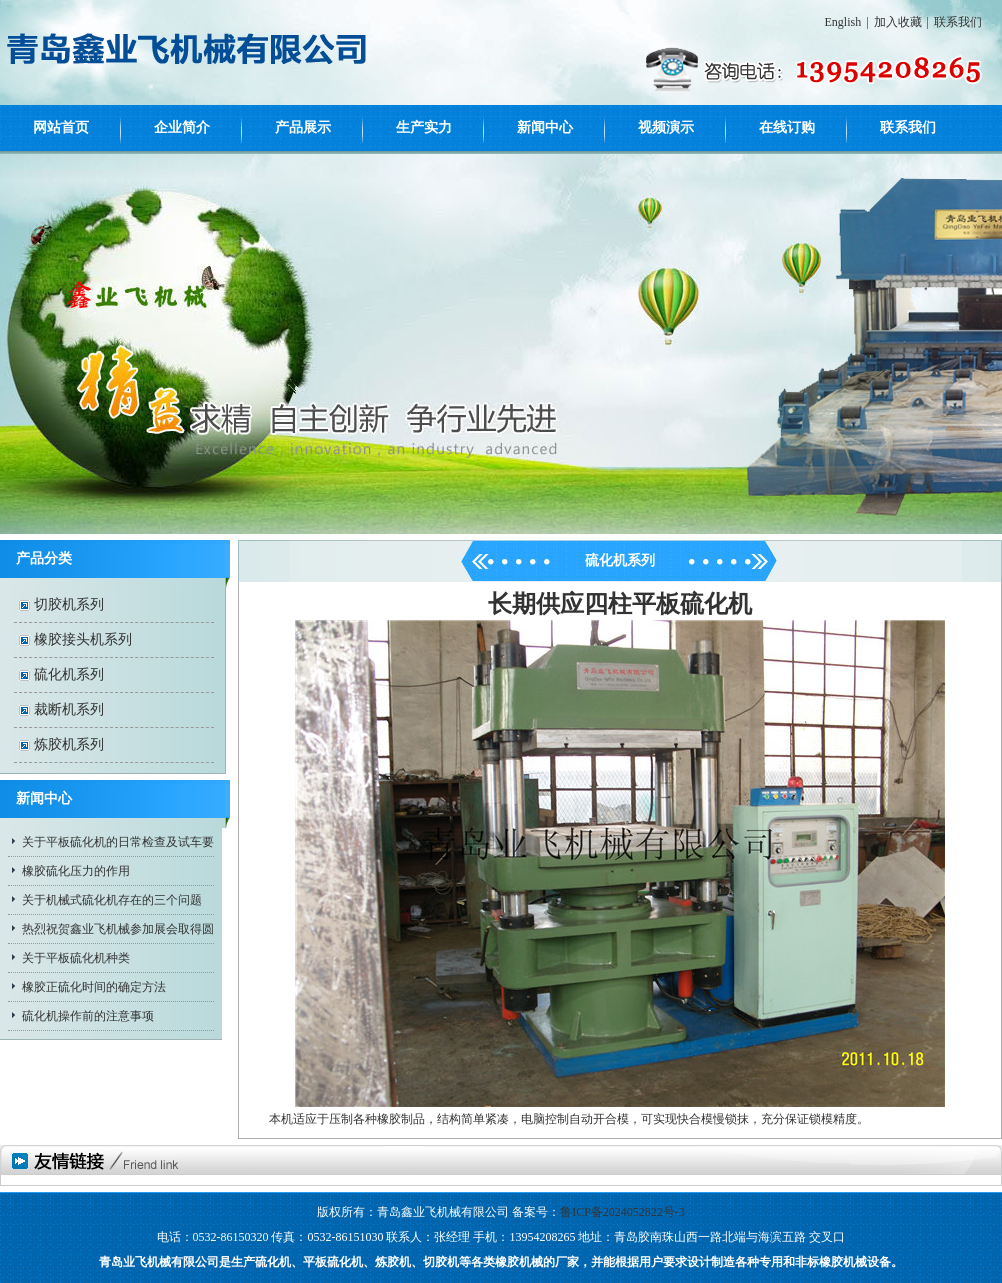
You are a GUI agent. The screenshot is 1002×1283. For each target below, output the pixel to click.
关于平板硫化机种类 (76, 958)
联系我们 (958, 22)
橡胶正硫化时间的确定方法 (94, 987)
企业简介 (182, 127)
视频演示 (666, 127)
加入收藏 (898, 22)
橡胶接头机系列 (83, 639)
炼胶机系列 (69, 744)
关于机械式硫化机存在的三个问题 (112, 900)
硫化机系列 (69, 674)
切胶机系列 (69, 604)
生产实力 (424, 127)
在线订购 (787, 127)
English (843, 22)
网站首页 (61, 127)
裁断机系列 (69, 709)
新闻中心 (545, 127)
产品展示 (303, 127)
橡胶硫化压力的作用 (76, 871)
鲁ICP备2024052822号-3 (622, 1212)
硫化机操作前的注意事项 (88, 1016)
